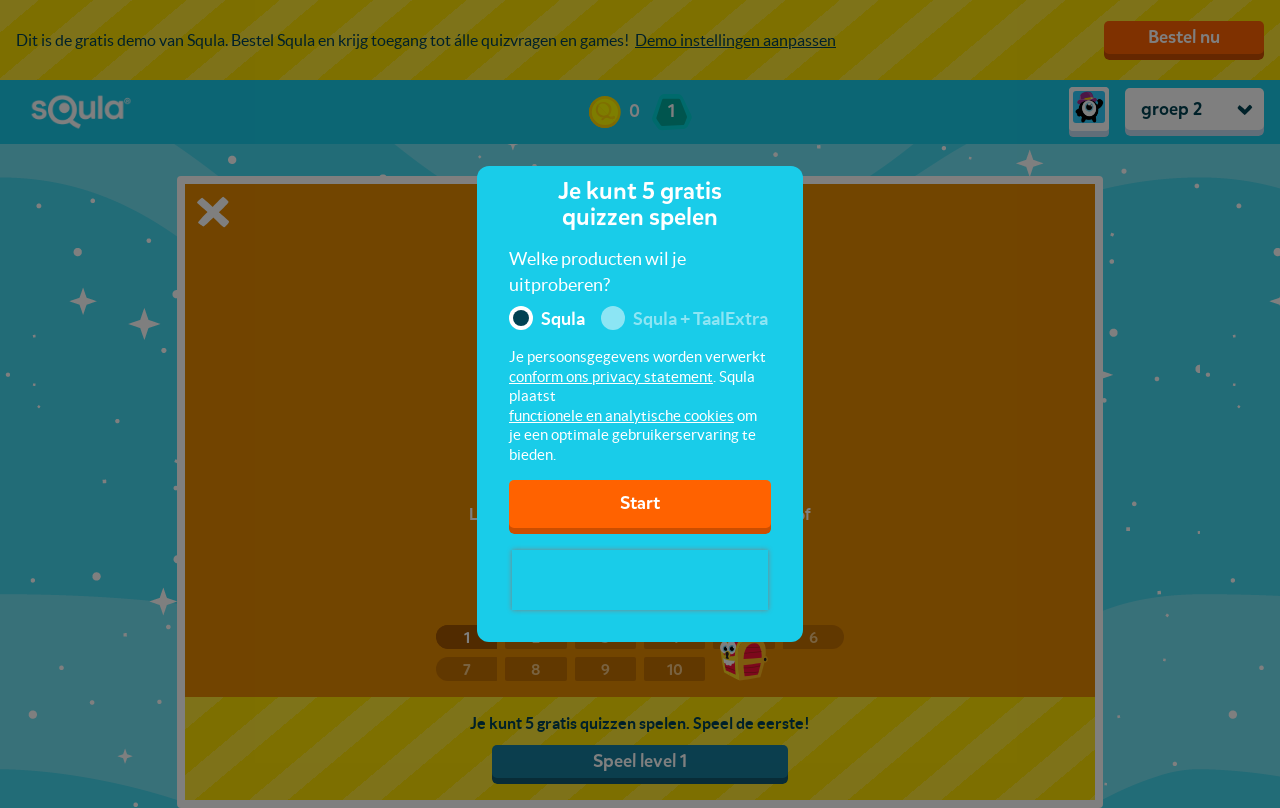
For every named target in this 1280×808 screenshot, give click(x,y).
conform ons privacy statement (611, 376)
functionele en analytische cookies (621, 415)
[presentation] (640, 580)
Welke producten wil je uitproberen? (597, 271)
